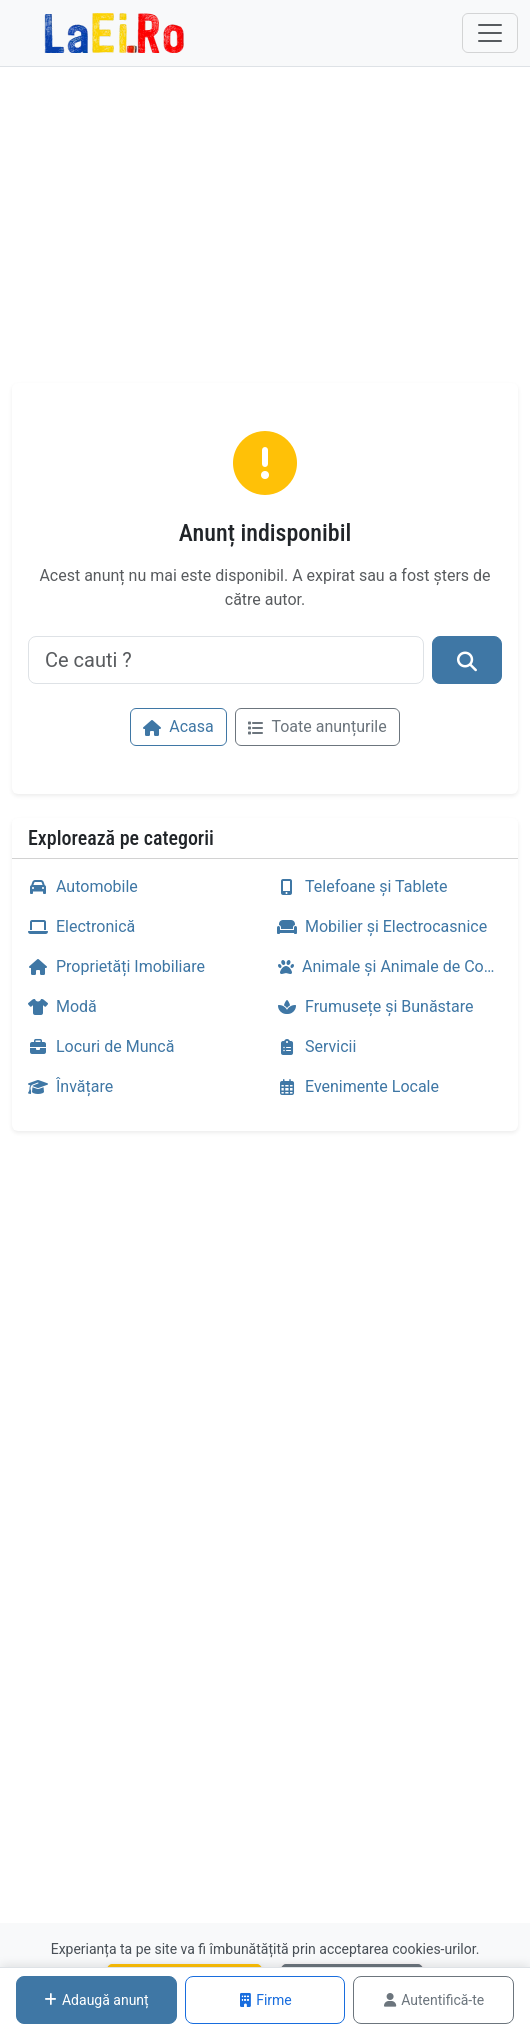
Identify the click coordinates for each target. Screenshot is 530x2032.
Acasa (178, 726)
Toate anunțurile (317, 726)
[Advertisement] (265, 233)
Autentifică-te (433, 2000)
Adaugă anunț (96, 2000)
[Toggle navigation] (490, 33)
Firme (265, 2000)
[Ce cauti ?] (226, 660)
